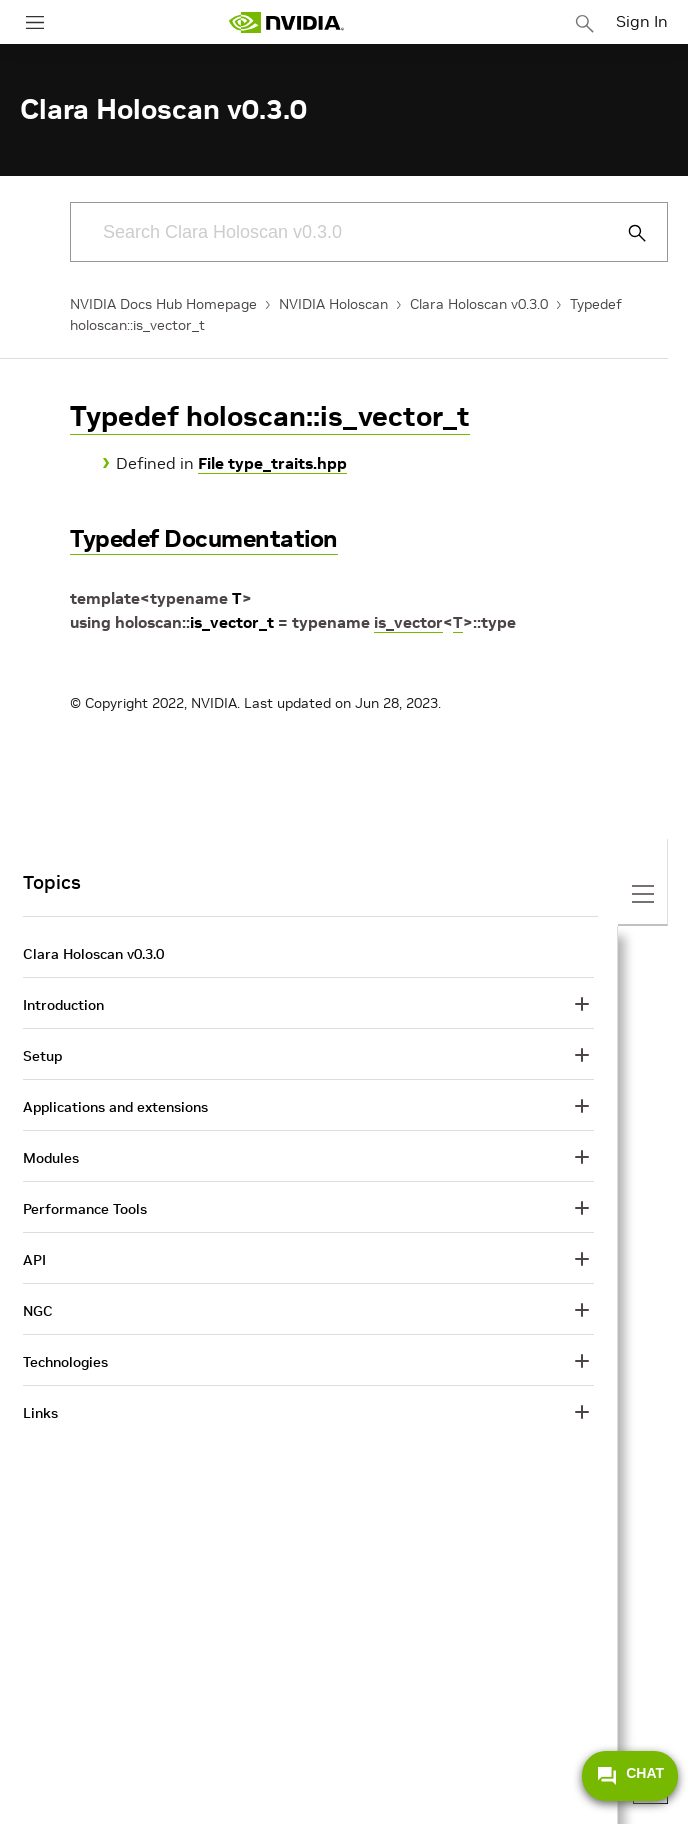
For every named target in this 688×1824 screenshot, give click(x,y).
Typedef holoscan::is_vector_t (270, 416)
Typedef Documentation (204, 538)
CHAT (630, 1776)
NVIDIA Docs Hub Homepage (163, 304)
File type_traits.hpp (272, 463)
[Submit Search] (626, 233)
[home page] (286, 22)
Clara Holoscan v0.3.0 (479, 304)
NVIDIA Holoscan (333, 304)
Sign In (642, 21)
